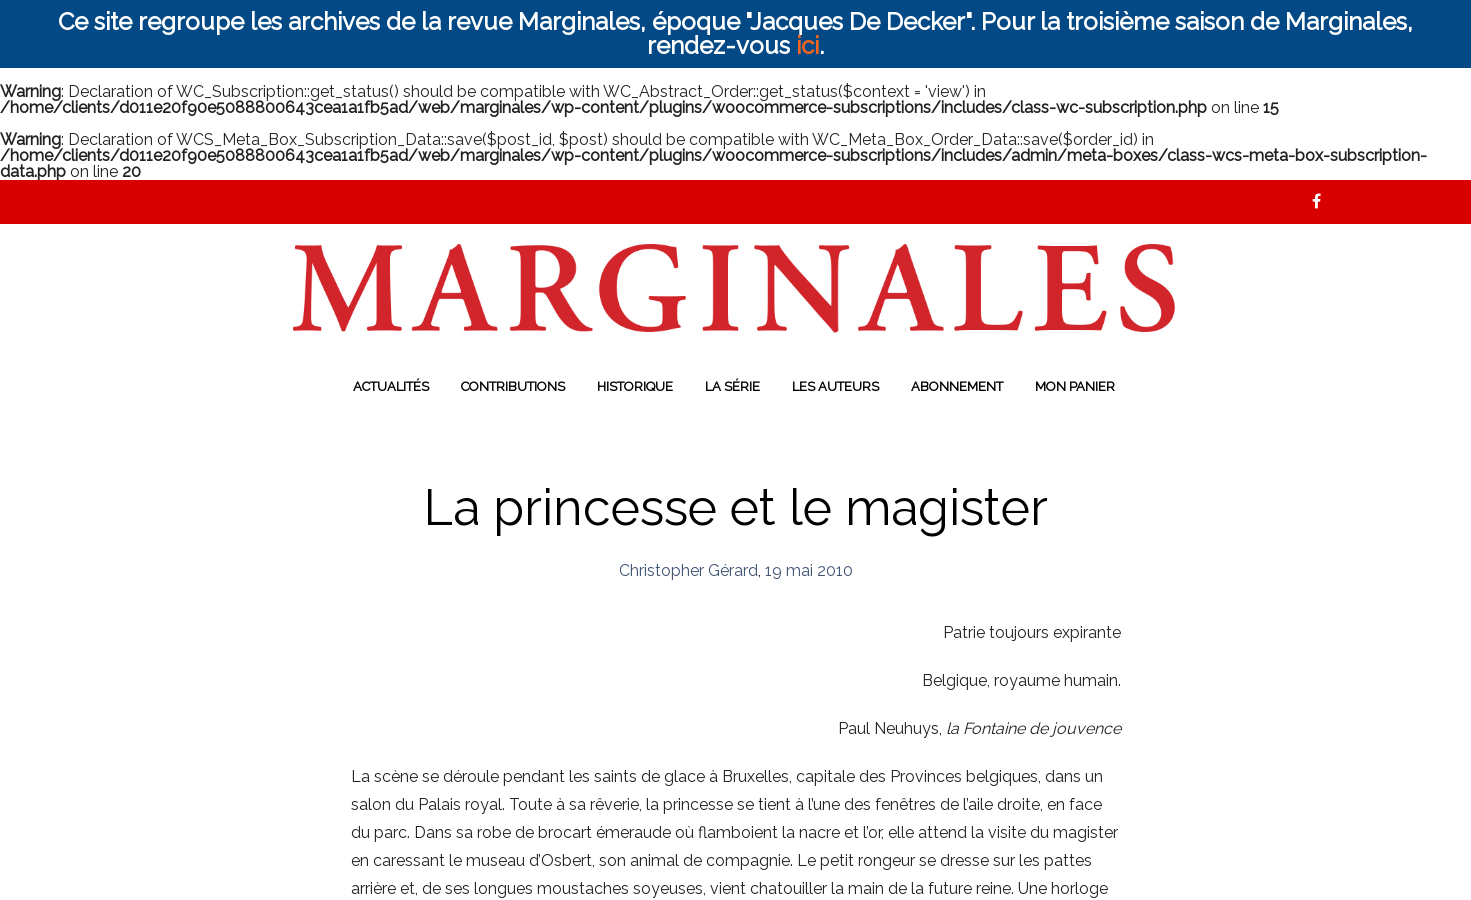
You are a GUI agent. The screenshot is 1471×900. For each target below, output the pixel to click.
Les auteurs (835, 386)
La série (732, 386)
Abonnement (957, 386)
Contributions (513, 386)
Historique (635, 386)
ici (807, 45)
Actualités (391, 386)
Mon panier (1075, 386)
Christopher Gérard (688, 570)
